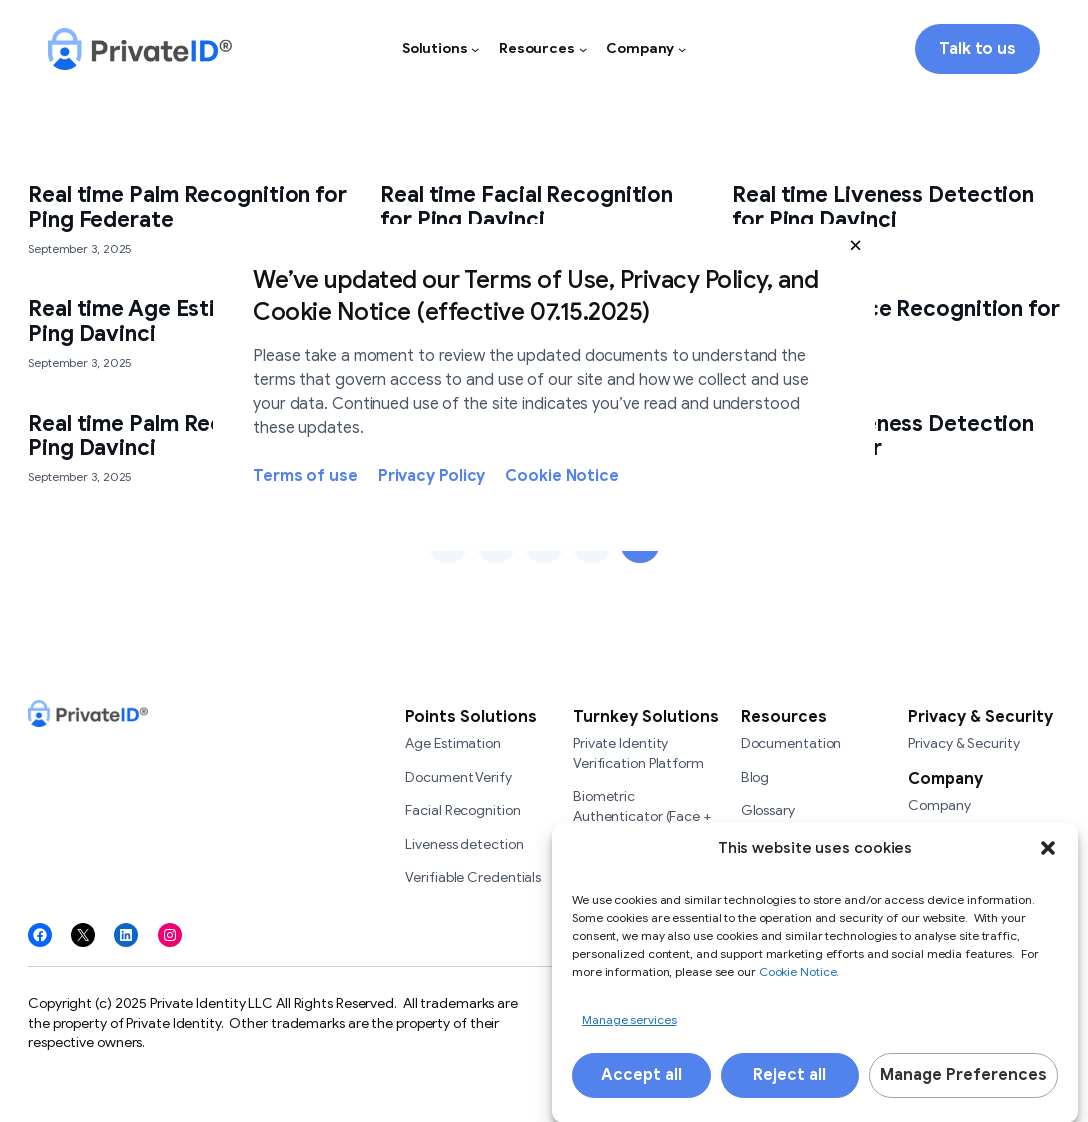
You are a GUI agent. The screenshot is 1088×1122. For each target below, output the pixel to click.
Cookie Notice (562, 476)
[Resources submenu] (583, 49)
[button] (855, 244)
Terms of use (305, 476)
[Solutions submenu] (475, 49)
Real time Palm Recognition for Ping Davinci (187, 436)
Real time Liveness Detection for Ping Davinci (883, 207)
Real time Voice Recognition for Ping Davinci (896, 321)
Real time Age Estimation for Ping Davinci (176, 321)
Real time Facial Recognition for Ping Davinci (526, 207)
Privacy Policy (432, 476)
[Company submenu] (682, 49)
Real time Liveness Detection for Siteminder (883, 436)
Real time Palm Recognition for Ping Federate (187, 207)
